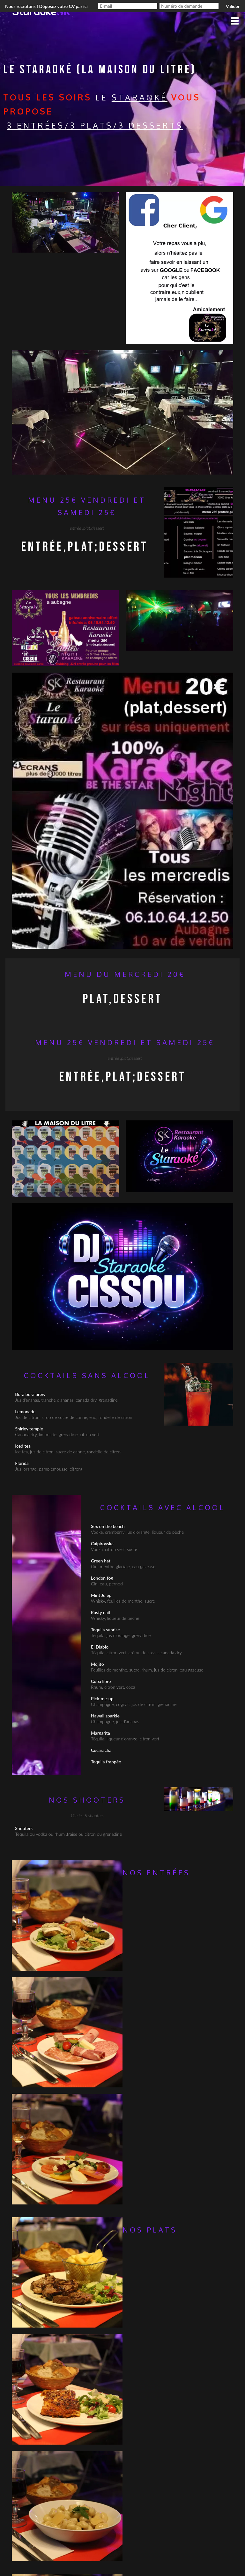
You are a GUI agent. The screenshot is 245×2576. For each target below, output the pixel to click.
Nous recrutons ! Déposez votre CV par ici (46, 6)
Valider (233, 6)
